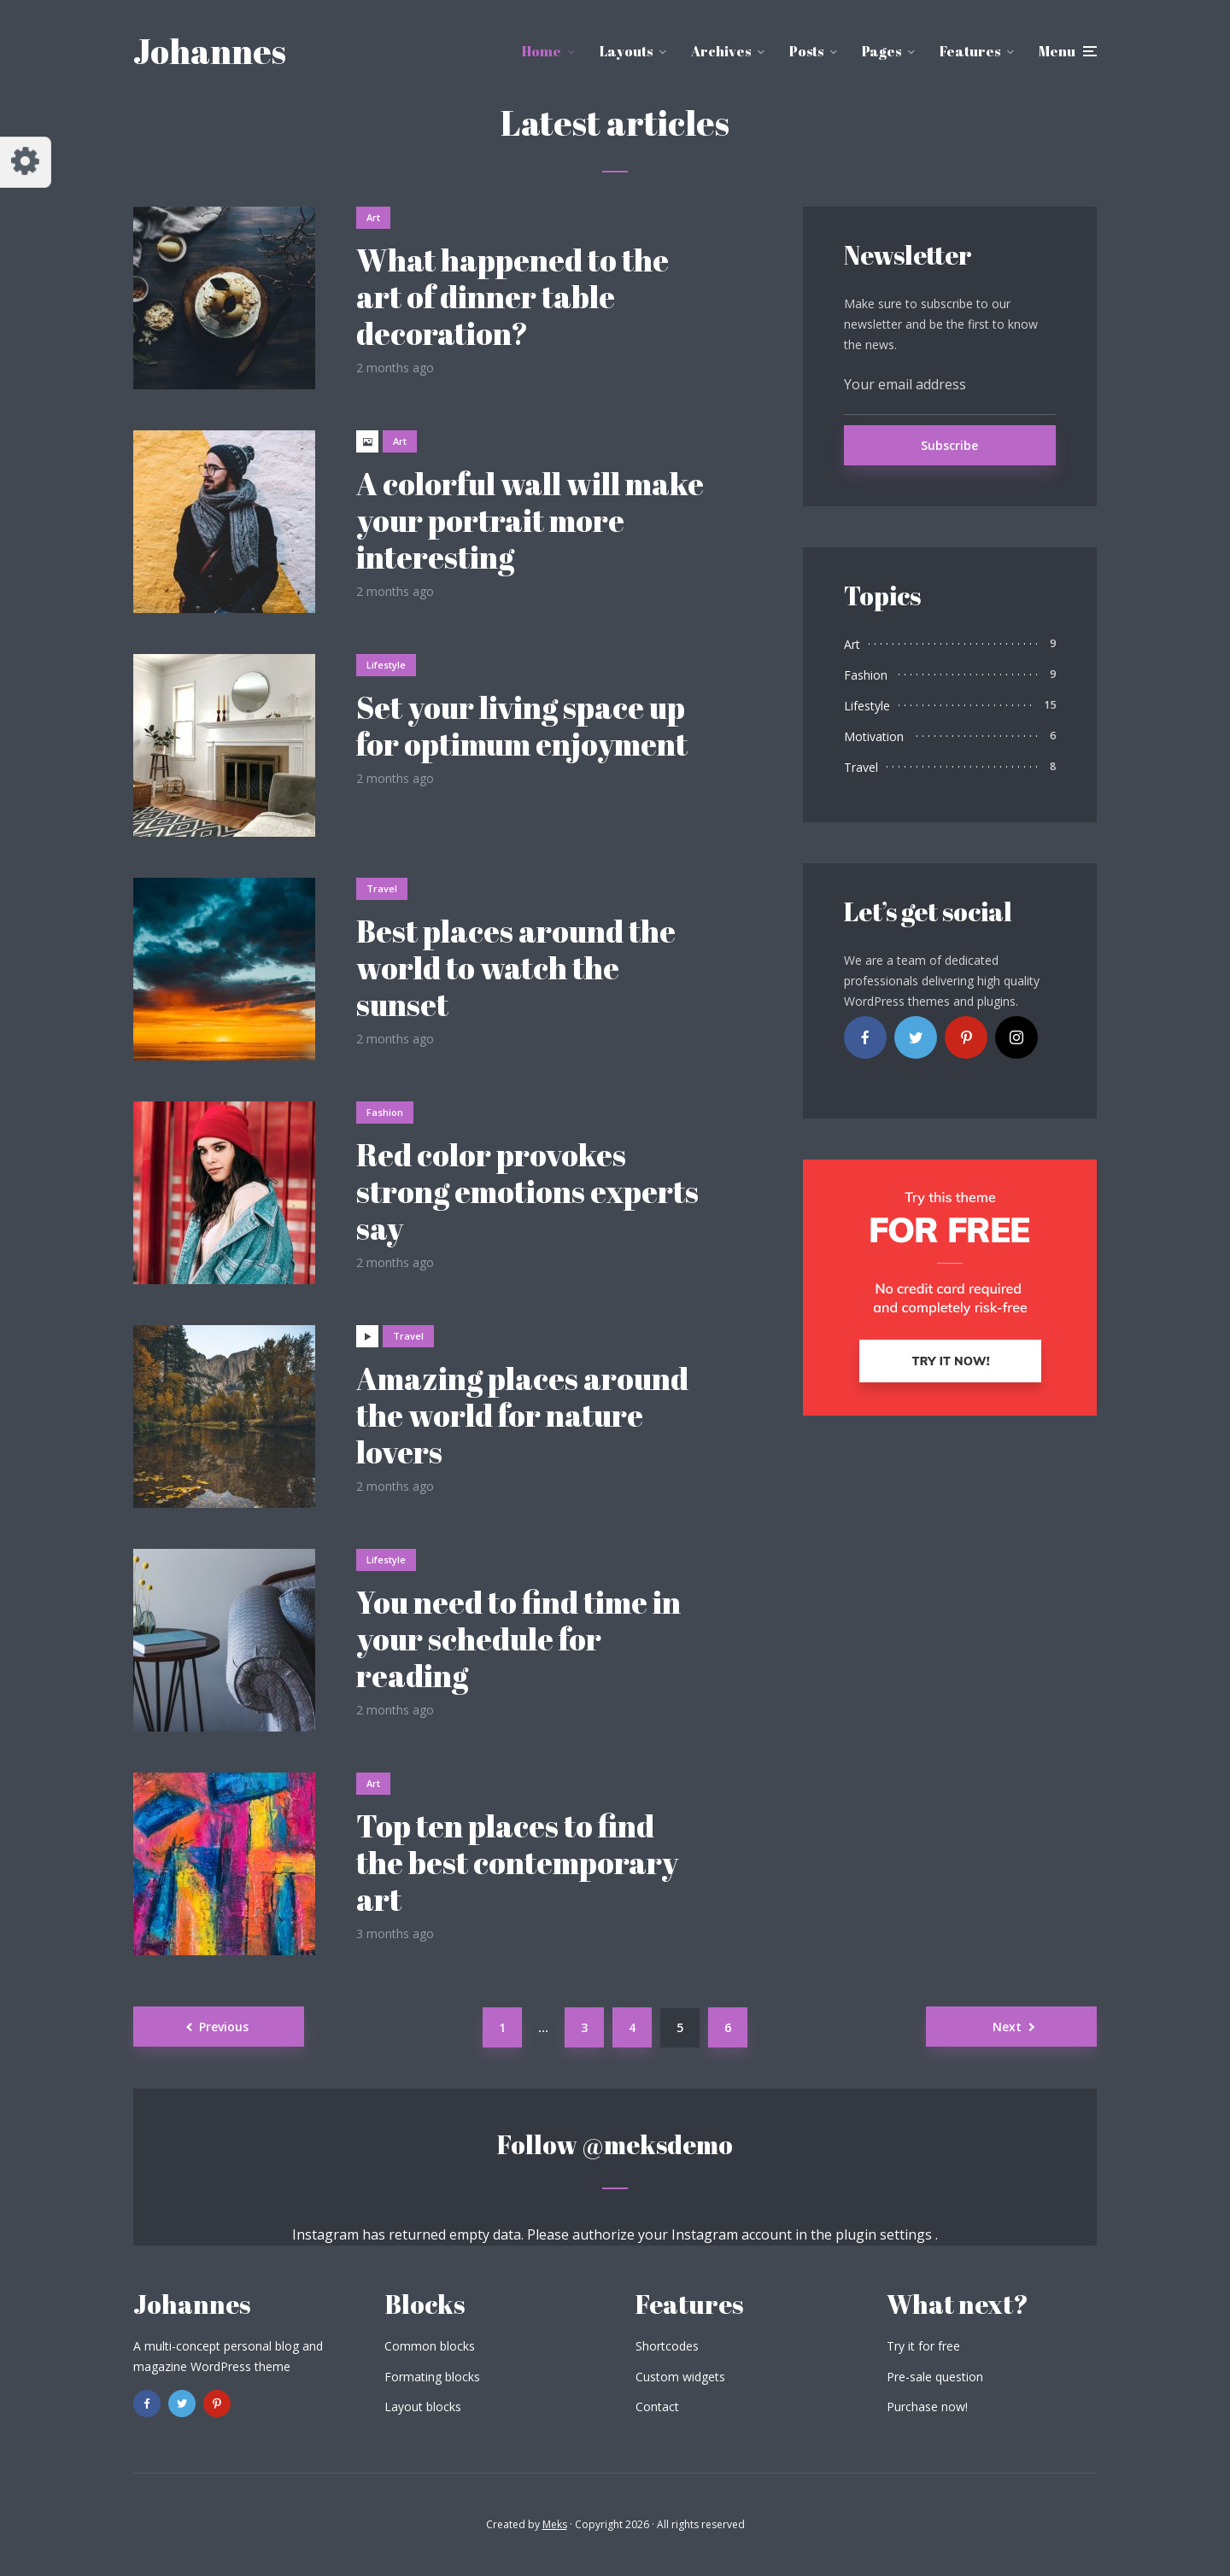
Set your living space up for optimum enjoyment (522, 725)
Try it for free (923, 2346)
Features (970, 51)
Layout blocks (422, 2406)
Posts (806, 51)
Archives (721, 51)
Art (373, 217)
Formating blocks (432, 2377)
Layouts (626, 51)
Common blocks (429, 2346)
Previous (224, 2026)
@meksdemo (657, 2144)
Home (541, 51)
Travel (381, 888)
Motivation (874, 736)
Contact (657, 2406)
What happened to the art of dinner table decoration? (512, 297)
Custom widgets (680, 2377)
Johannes (209, 51)
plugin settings (885, 2234)
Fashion (384, 1112)
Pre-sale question (935, 2377)
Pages (881, 51)
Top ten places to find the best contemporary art (517, 1863)
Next (1007, 2026)
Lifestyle (386, 664)
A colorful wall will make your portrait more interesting (530, 520)
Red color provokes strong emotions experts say (527, 1191)
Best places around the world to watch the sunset (516, 968)
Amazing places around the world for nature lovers (522, 1415)
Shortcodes (667, 2346)
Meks (554, 2524)
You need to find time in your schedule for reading (518, 1639)
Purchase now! (927, 2406)
